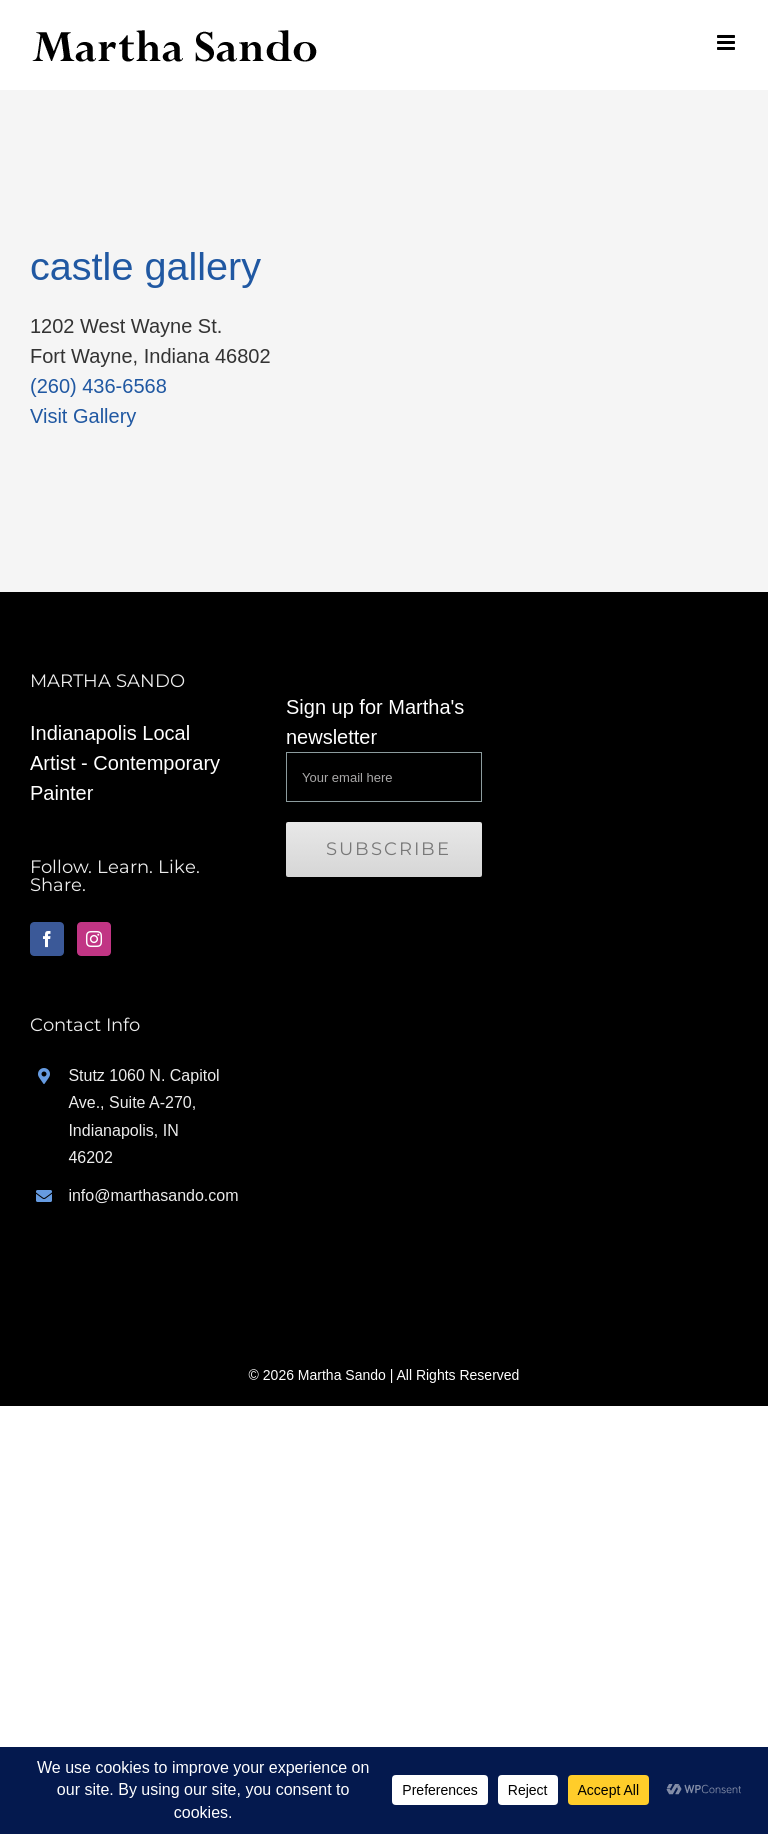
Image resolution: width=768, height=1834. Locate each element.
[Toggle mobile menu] (727, 42)
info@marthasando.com (147, 1195)
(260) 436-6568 (98, 386)
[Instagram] (94, 939)
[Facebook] (47, 939)
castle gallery (145, 266)
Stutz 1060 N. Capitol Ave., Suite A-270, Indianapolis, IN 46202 (143, 1116)
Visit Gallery (83, 416)
